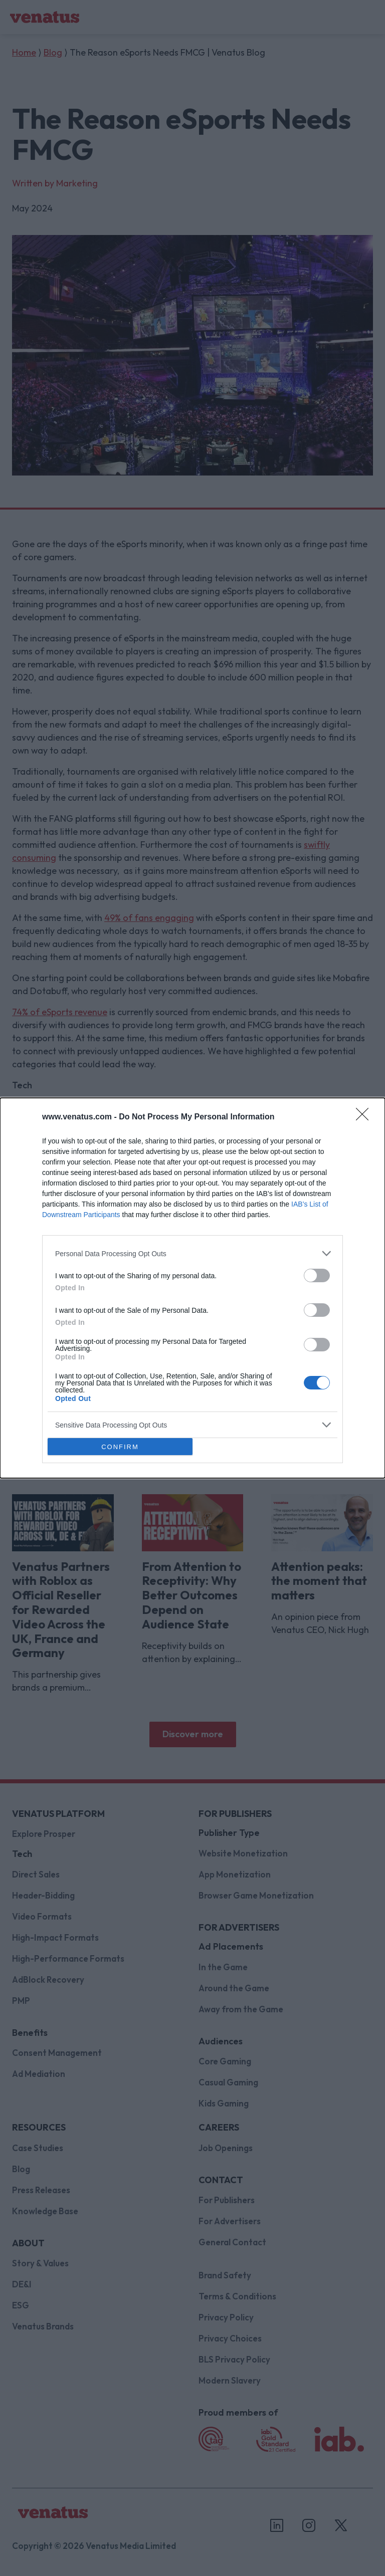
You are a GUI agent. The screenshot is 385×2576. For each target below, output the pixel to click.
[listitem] (192, 1253)
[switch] (317, 1275)
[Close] (365, 1117)
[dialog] (192, 1288)
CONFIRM (120, 1447)
